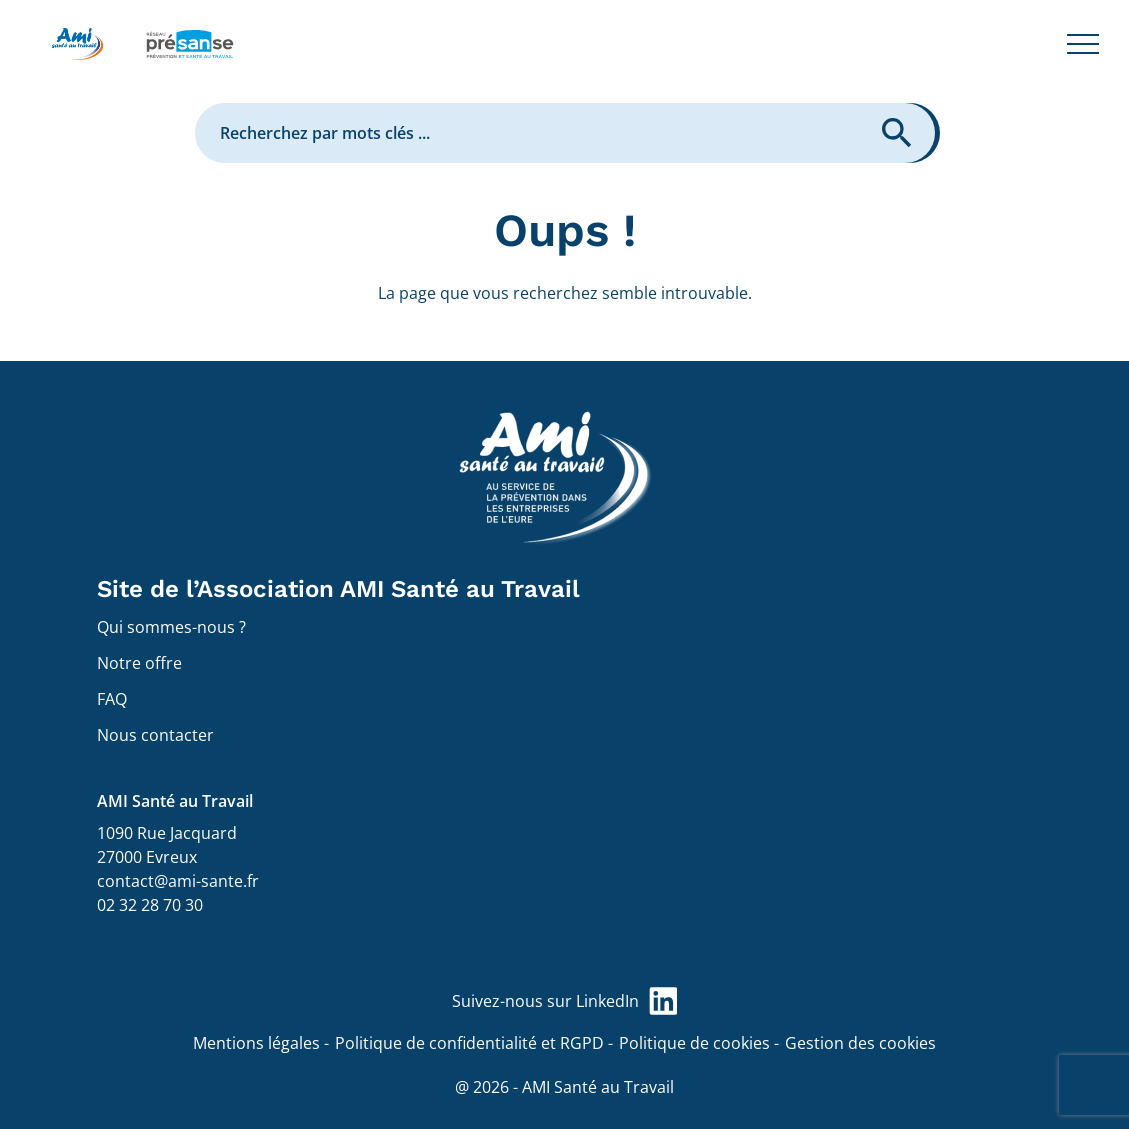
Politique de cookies (694, 1043)
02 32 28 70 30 (150, 905)
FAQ (112, 699)
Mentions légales (256, 1043)
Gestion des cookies (860, 1043)
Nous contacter (155, 735)
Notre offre (139, 663)
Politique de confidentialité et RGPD (469, 1043)
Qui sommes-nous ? (171, 627)
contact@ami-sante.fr (178, 881)
